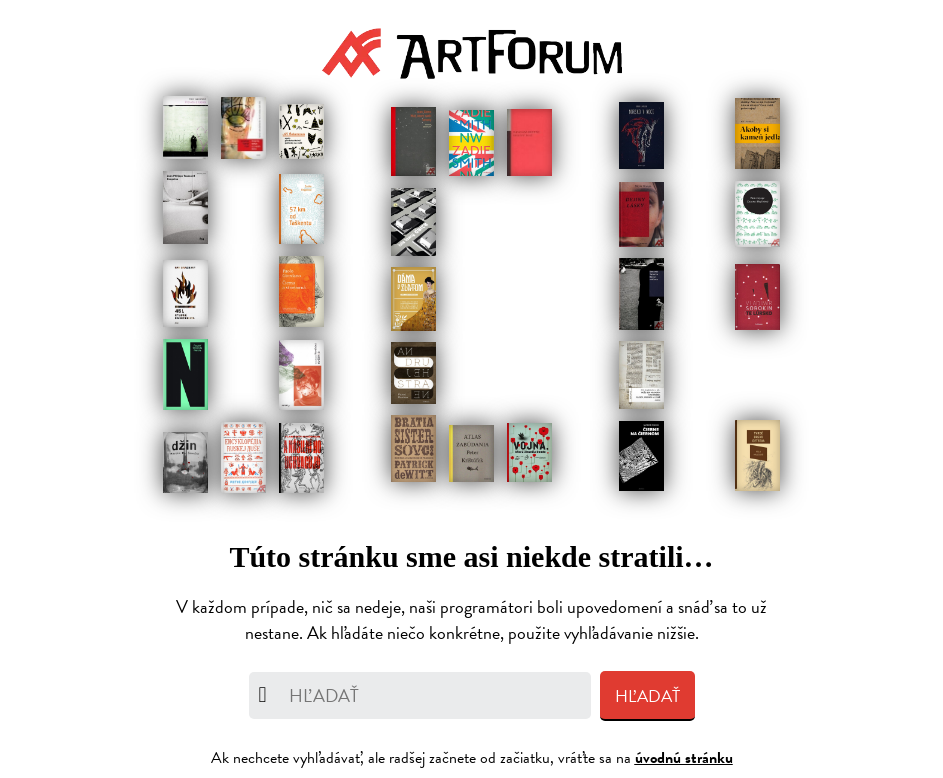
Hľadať (647, 696)
